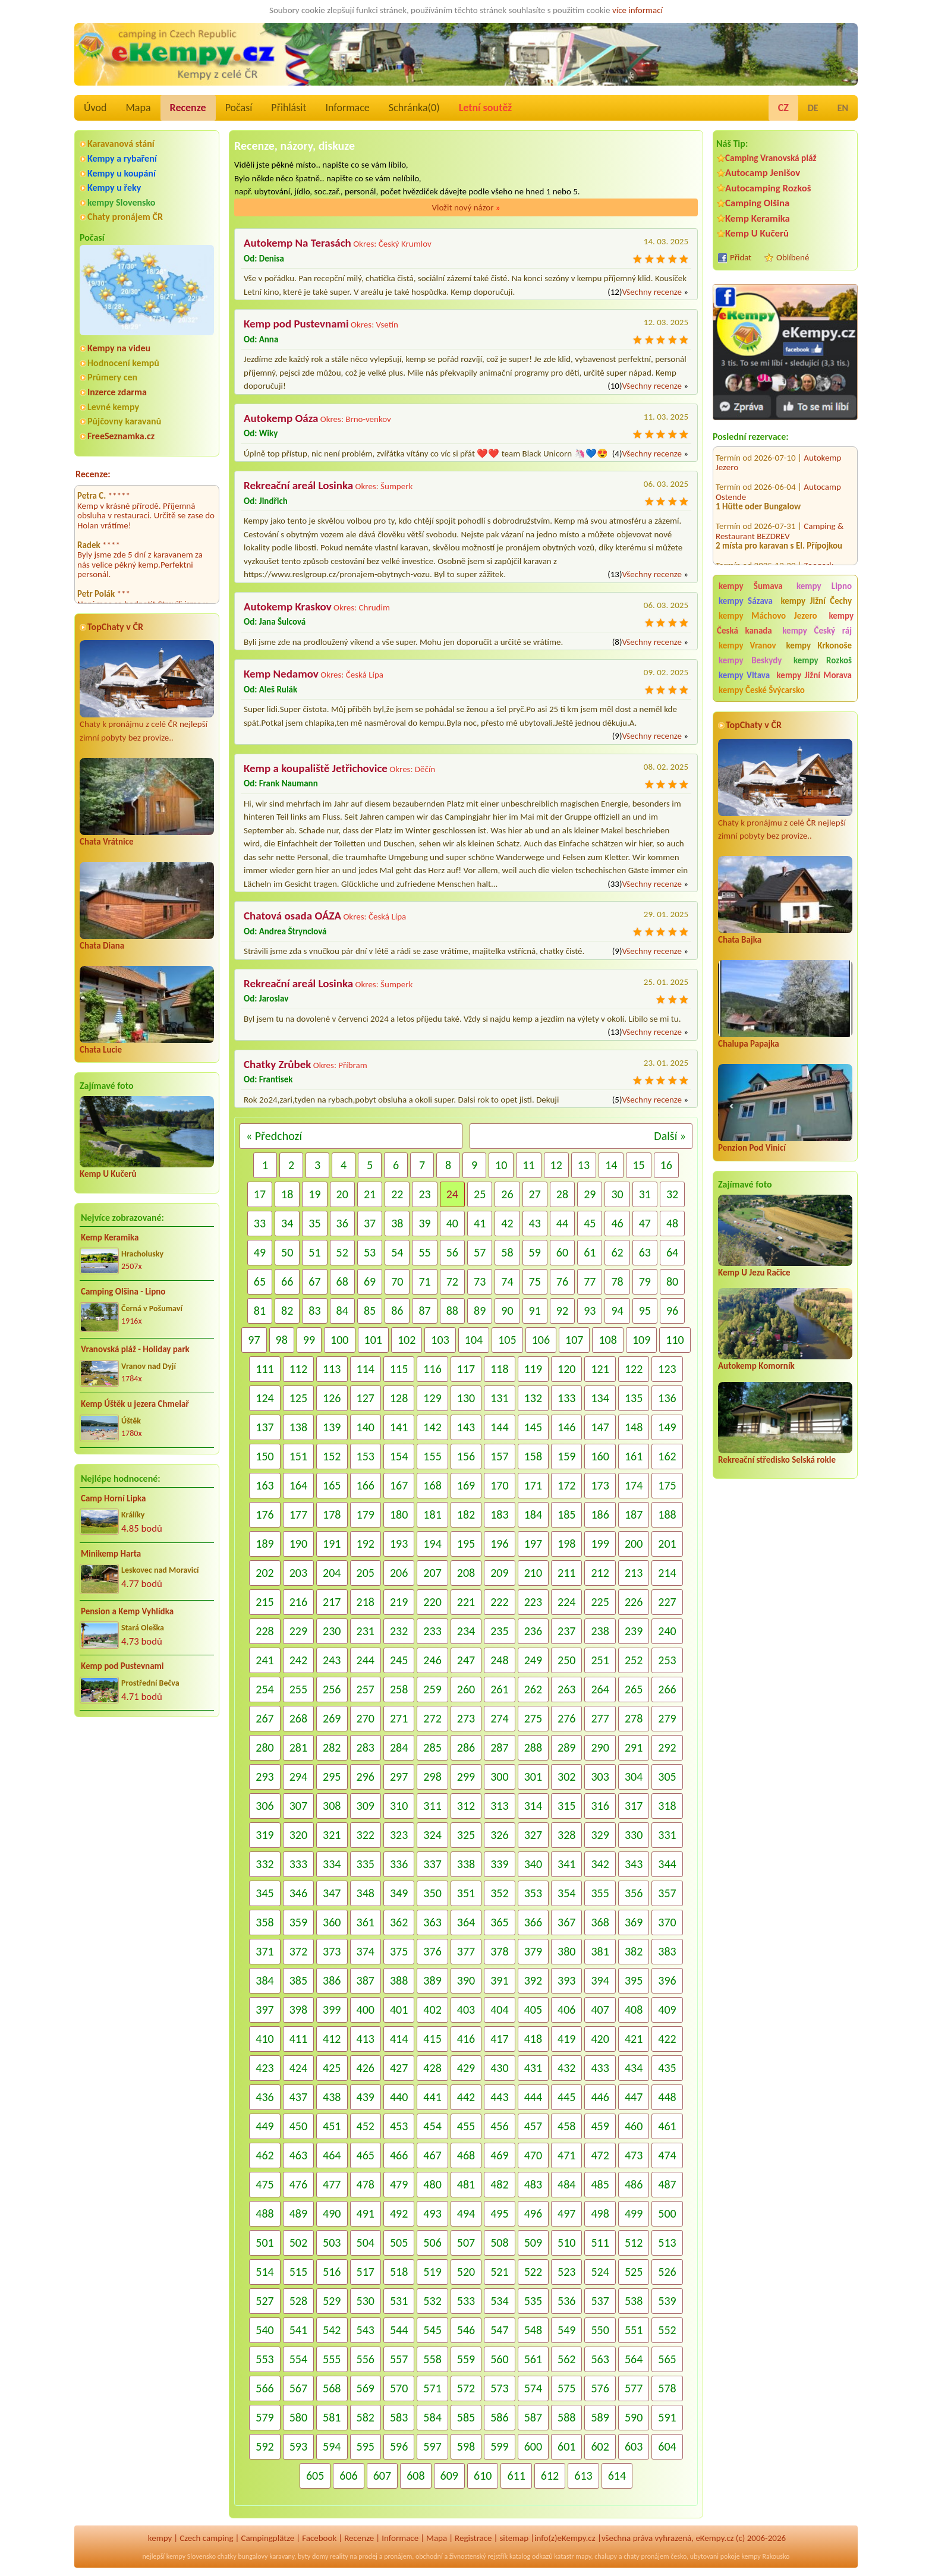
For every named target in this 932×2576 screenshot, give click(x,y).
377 (466, 1951)
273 (466, 1718)
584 (432, 2417)
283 (365, 1747)
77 (590, 1281)
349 (399, 1893)
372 (298, 1951)
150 (264, 1456)
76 (562, 1281)
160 (600, 1456)
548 (533, 2330)
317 (634, 1806)
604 (667, 2446)
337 (432, 1864)
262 (533, 1689)
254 (264, 1689)
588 (566, 2417)
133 (566, 1398)
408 (634, 2009)
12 (556, 1165)
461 (667, 2126)
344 (667, 1864)
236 (533, 1631)
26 (507, 1194)
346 (298, 1893)
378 (499, 1951)
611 (516, 2475)
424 (298, 2068)
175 (667, 1485)
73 (480, 1281)
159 (566, 1456)
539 (667, 2301)
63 (645, 1252)
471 (566, 2155)
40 (452, 1223)
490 (332, 2213)
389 (432, 1980)
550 (600, 2330)
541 (298, 2330)
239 (634, 1631)
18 (287, 1194)
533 (466, 2301)
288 (533, 1747)
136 (667, 1398)
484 (566, 2184)
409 (667, 2009)
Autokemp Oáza (281, 418)
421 (634, 2039)
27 (535, 1194)
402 (432, 2009)
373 (332, 1951)
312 (466, 1806)
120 (566, 1369)
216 (298, 1602)
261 (499, 1689)
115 (399, 1369)
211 (566, 1573)
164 (298, 1485)
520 (466, 2272)
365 (499, 1922)
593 (298, 2446)
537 (600, 2301)
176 (264, 1514)
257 (365, 1689)
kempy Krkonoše (819, 645)
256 (332, 1689)
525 (634, 2272)
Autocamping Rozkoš (768, 188)
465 (365, 2155)
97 (254, 1340)
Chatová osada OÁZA (292, 915)
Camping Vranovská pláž (771, 157)
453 (399, 2126)
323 (399, 1835)
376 (432, 1951)
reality (339, 2556)
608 (415, 2475)
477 (332, 2184)
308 (332, 1806)
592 (264, 2446)
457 (533, 2126)
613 (583, 2475)
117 (466, 1369)
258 (399, 1689)
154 (399, 1456)
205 (365, 1573)
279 (667, 1718)
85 (370, 1310)
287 (499, 1747)
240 (667, 1631)
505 (399, 2242)
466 (399, 2155)
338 (466, 1864)
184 (533, 1514)
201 (667, 1543)
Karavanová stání (121, 143)
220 (432, 1602)
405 (533, 2009)
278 (634, 1718)
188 (667, 1514)
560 (499, 2359)
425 (332, 2068)
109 (641, 1340)
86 (397, 1310)
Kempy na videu (118, 348)
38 (397, 1223)
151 (298, 1456)
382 (634, 1951)
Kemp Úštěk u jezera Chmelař (135, 1404)
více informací (637, 10)
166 (365, 1485)
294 (298, 1776)
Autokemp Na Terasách (297, 243)
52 (342, 1252)
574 (533, 2388)
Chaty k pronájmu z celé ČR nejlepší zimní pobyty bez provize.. (147, 691)
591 (667, 2417)
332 (264, 1864)
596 (399, 2446)
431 (533, 2068)
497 (566, 2213)
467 (432, 2155)
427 (399, 2068)
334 (332, 1864)
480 (432, 2184)
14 (611, 1165)
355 (600, 1893)
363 (432, 1922)
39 (424, 1223)
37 (370, 1223)
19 (314, 1194)
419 (566, 2039)
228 (264, 1631)
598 (466, 2446)
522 (533, 2272)
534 (499, 2301)
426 (365, 2068)
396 (667, 1980)
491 (365, 2213)
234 (466, 1631)
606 (348, 2475)
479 (399, 2184)
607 (382, 2475)
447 (634, 2097)
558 (432, 2359)
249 (533, 1660)
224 (566, 1602)
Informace (347, 107)
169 (466, 1485)
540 (264, 2330)
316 (600, 1806)
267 (264, 1718)
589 (600, 2417)
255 (298, 1689)
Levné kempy (113, 406)
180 (399, 1514)
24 (452, 1194)
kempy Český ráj (817, 630)
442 (466, 2097)
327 (533, 1835)
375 (399, 1951)
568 (332, 2388)
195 (466, 1543)
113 (332, 1369)
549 (566, 2330)
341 (566, 1864)
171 (533, 1485)
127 (365, 1398)
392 (533, 1980)
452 (365, 2126)
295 (332, 1776)
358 (264, 1922)
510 (566, 2242)
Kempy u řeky (114, 187)
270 (365, 1718)
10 (501, 1165)
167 (399, 1485)
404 (499, 2009)
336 (399, 1864)
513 (667, 2242)
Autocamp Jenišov (762, 172)
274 (499, 1718)
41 (480, 1223)
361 (365, 1922)
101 (373, 1340)
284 (399, 1747)
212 (600, 1573)
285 (432, 1747)
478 (365, 2184)
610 (483, 2475)
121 (600, 1369)
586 (499, 2417)
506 (432, 2242)
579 (264, 2417)
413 (365, 2039)
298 (432, 1776)
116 (432, 1369)
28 (562, 1194)
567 (298, 2388)
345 (264, 1893)
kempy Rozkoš (823, 660)
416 (466, 2039)
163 (264, 1485)
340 (533, 1864)
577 (634, 2388)
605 (315, 2475)
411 (298, 2039)
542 (332, 2330)
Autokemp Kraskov (288, 606)
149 (667, 1427)
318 (667, 1806)
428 (432, 2068)
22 (397, 1194)
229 (298, 1631)
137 (264, 1427)
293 (264, 1776)
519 (432, 2272)
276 (566, 1718)
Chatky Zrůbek (277, 1064)
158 (533, 1456)
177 (298, 1514)
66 (287, 1281)
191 (332, 1543)
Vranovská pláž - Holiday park (135, 1349)
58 (507, 1252)
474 (667, 2155)
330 (634, 1835)
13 (584, 1165)
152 (332, 1456)
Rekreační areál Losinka (298, 485)
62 (617, 1252)
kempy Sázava (746, 601)
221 (466, 1602)
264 (600, 1689)
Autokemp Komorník (756, 1366)
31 (645, 1194)
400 (365, 2009)
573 (499, 2388)
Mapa (137, 107)
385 (298, 1980)
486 (634, 2184)
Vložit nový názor (466, 207)
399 (332, 2009)
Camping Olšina (757, 203)
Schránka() (414, 107)
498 (600, 2213)
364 (466, 1922)
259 (432, 1689)
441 (432, 2097)
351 (466, 1893)
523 (566, 2272)
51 (314, 1252)
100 (339, 1340)
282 (332, 1747)
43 (535, 1223)
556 (365, 2359)
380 (566, 1951)
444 (533, 2097)
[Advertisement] (785, 1697)
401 (399, 2009)
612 (550, 2475)
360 (332, 1922)
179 (365, 1514)
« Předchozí (274, 1136)
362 (399, 1922)
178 (332, 1514)
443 (499, 2097)
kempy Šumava (751, 586)
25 (480, 1194)
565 (667, 2359)
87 (424, 1310)
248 (499, 1660)
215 (264, 1602)
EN (842, 108)
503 (332, 2242)
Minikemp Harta (111, 1553)
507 (466, 2242)
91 (535, 1310)
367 (566, 1922)
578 (667, 2388)
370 (667, 1922)
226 (634, 1602)
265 (634, 1689)
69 (370, 1281)
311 (432, 1806)
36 (342, 1223)
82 (287, 1310)
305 (667, 1776)
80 (672, 1281)
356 (634, 1893)
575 (566, 2388)
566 (264, 2388)
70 (397, 1281)
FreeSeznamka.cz (121, 436)
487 (667, 2184)
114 (365, 1369)
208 (466, 1573)
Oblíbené (792, 257)
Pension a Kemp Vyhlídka (127, 1611)
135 (634, 1398)
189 (264, 1543)
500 (667, 2213)
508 (499, 2242)
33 (260, 1223)
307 (298, 1806)
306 (264, 1806)
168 (432, 1485)
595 (365, 2446)
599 (499, 2446)
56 (452, 1252)
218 (365, 1602)
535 (533, 2301)
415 (432, 2039)
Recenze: (93, 474)
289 (566, 1747)
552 (667, 2330)
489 (298, 2213)
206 (399, 1573)
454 (432, 2126)
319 (264, 1835)
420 (600, 2039)
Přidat (740, 257)
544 (399, 2330)
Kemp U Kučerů (108, 1174)
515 (298, 2272)
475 (264, 2184)
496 (533, 2213)
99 (309, 1340)
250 (566, 1660)
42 (507, 1223)
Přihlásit (288, 107)
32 (672, 1194)
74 (507, 1281)
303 (600, 1776)
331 (667, 1835)
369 (634, 1922)
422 (667, 2039)
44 (562, 1223)
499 (634, 2213)
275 (533, 1718)
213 (634, 1573)
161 (634, 1456)
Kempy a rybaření (122, 158)
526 (667, 2272)
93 (590, 1310)
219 (399, 1602)
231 (365, 1631)
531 (399, 2301)
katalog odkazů (531, 2556)
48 (672, 1223)
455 (466, 2126)
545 (432, 2330)
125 (298, 1398)
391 (499, 1980)
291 (634, 1747)
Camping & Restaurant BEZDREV (779, 519)
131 (499, 1398)
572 (466, 2388)
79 (645, 1281)
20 (342, 1194)
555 (332, 2359)
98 (282, 1340)
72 (452, 1281)
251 (600, 1660)
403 (466, 2009)
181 (432, 1514)
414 (399, 2039)
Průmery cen (112, 377)
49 (260, 1252)
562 (566, 2359)
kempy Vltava (744, 675)
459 (600, 2126)
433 (600, 2068)
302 (566, 1776)
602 (600, 2446)
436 (264, 2097)
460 (634, 2126)
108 (607, 1340)
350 (432, 1893)
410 (264, 2039)
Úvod (95, 107)
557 (399, 2359)
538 (634, 2301)
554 (298, 2359)
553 (264, 2359)
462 (264, 2155)
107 (574, 1340)
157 (499, 1456)
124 (264, 1398)
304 (634, 1776)
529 (332, 2301)
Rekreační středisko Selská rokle (777, 1459)
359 (298, 1922)
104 (474, 1340)
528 (298, 2301)
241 (264, 1660)
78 (617, 1281)
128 (399, 1398)
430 (499, 2068)
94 (617, 1310)
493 (432, 2213)
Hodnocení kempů (123, 363)
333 (298, 1864)
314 (533, 1806)
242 (298, 1660)
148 (634, 1427)
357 (667, 1893)
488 (264, 2213)
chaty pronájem (646, 2556)
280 (264, 1747)
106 (541, 1340)
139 (332, 1427)
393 (566, 1980)
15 (638, 1165)
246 (432, 1660)
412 (332, 2039)
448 (667, 2097)
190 (298, 1543)
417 (499, 2039)
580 (298, 2417)
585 (466, 2417)
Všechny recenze (651, 291)
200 (634, 1543)
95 (645, 1310)
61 (590, 1252)
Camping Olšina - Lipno (123, 1291)
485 (600, 2184)
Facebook (319, 2538)
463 (298, 2155)
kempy (160, 2538)
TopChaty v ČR (115, 626)
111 (264, 1369)
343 (634, 1864)
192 (365, 1543)
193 (399, 1543)
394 (600, 1980)
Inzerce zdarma (117, 392)
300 (499, 1776)
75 (535, 1281)
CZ (783, 107)
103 (440, 1340)
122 (634, 1369)
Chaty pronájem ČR (125, 216)
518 (399, 2272)
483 (533, 2184)
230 (332, 1631)
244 (365, 1660)
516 (332, 2272)
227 (667, 1602)
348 (365, 1893)
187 (634, 1514)
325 (466, 1835)
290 (600, 1747)
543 (365, 2330)
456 (499, 2126)
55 (424, 1252)
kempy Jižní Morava (814, 675)
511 (600, 2242)
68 (342, 1281)
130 (466, 1398)
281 (298, 1747)
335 (365, 1864)
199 (600, 1543)
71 (424, 1281)
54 (397, 1252)
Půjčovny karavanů (124, 421)
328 (566, 1835)
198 (566, 1543)
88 (452, 1310)
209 (499, 1573)
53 (370, 1252)
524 (600, 2272)
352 (499, 1893)
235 (499, 1631)
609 (449, 2475)
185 (566, 1514)
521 (499, 2272)
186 (600, 1514)
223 (533, 1602)
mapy (583, 2556)
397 (264, 2009)
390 (466, 1980)
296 (365, 1776)
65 (260, 1281)
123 (667, 1369)
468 (466, 2155)
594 (332, 2446)
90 (507, 1310)
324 (432, 1835)
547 (499, 2330)
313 (499, 1806)
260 (466, 1689)
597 (432, 2446)
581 (332, 2417)
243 (332, 1660)
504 (365, 2242)
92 (562, 1310)
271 (399, 1718)
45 (590, 1223)
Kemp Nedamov (281, 674)
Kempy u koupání (121, 173)
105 (507, 1340)
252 (634, 1660)
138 (298, 1427)
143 (466, 1427)
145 (533, 1427)
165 (332, 1485)
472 (600, 2155)
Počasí (239, 107)
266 (667, 1689)
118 (499, 1369)
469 (499, 2155)
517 (365, 2272)
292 (667, 1747)
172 (566, 1485)
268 (298, 1718)
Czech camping (206, 2538)
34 (287, 1223)
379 (533, 1951)
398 (298, 2009)
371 (264, 1951)
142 (432, 1427)
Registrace (473, 2538)
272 (432, 1718)
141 (399, 1427)
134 (600, 1398)
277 (600, 1718)
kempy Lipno (824, 586)
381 (600, 1951)
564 (634, 2359)
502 (298, 2242)
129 (432, 1398)
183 (499, 1514)
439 (365, 2097)
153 (365, 1456)
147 (600, 1427)
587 (533, 2417)
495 (499, 2213)
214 (667, 1573)
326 (499, 1835)
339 (499, 1864)
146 (566, 1427)
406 (566, 2009)
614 (617, 2475)
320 (298, 1835)
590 (634, 2417)
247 (466, 1660)
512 (634, 2242)
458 (566, 2126)
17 (260, 1194)
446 (600, 2097)
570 (399, 2388)
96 (672, 1310)
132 (533, 1398)
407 (600, 2009)
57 (480, 1252)
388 (399, 1980)
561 (533, 2359)
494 (466, 2213)
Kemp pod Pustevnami (122, 1666)
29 (590, 1194)
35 (314, 1223)
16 (666, 1165)
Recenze (188, 107)
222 (499, 1602)
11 (528, 1165)
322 (365, 1835)
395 (634, 1980)
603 (634, 2446)
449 (264, 2126)
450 (298, 2126)
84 (342, 1310)
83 (314, 1310)
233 (432, 1631)
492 (399, 2213)
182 (466, 1514)
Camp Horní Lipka (113, 1498)
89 (480, 1310)
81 (260, 1310)
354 (566, 1893)
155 (432, 1456)
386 (332, 1980)
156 (466, 1456)
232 (399, 1631)
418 (533, 2039)
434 (634, 2068)
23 (424, 1194)
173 (600, 1485)
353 (533, 1893)
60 (562, 1252)
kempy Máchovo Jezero (768, 615)
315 (566, 1806)
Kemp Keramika (109, 1237)
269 (332, 1718)
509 (533, 2242)
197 (533, 1543)
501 (264, 2242)
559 (466, 2359)
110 (675, 1340)
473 (634, 2155)
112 (298, 1369)
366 (533, 1922)
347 (332, 1893)
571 (432, 2388)
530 (365, 2301)
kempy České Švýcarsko (762, 690)
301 (533, 1776)
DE (813, 108)
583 (399, 2417)
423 (264, 2068)
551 (634, 2330)
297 (399, 1776)
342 (600, 1864)
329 (600, 1835)
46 (617, 1223)
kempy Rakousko (765, 2556)
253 (667, 1660)
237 (566, 1631)
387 (365, 1980)
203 (298, 1573)
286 (466, 1747)
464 (332, 2155)
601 (566, 2446)
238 (600, 1631)
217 (332, 1602)
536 (566, 2301)
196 (499, 1543)
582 (365, 2417)
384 (264, 1980)
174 (634, 1485)
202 (264, 1573)
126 (332, 1398)
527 (264, 2301)
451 (332, 2126)
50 (287, 1252)
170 (499, 1485)
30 (617, 1194)
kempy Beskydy (750, 660)
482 (499, 2184)
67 (314, 1281)
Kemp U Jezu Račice (754, 1272)
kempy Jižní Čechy (816, 601)
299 (466, 1776)
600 (533, 2446)
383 (667, 1951)
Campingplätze (267, 2538)
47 (645, 1223)
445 (566, 2097)
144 (499, 1427)
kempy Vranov (747, 645)
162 (667, 1456)
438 (332, 2097)
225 (600, 1602)
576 (600, 2388)
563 (600, 2359)
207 (432, 1573)
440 (399, 2097)
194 (432, 1543)
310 (399, 1806)
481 (466, 2184)
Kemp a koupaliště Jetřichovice (316, 768)
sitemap (513, 2538)
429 (466, 2068)
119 (533, 1369)
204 (332, 1573)
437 (298, 2097)
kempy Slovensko (121, 202)
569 (365, 2388)
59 (535, 1252)
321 (332, 1835)
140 (365, 1427)
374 (365, 1951)
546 (466, 2330)
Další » (670, 1136)
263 (566, 1689)
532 (432, 2301)
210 (533, 1573)
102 (406, 1340)
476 (298, 2184)
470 (533, 2155)
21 (370, 1194)
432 (566, 2068)
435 (667, 2068)
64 (672, 1252)
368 (600, 1922)
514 (264, 2272)
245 (399, 1660)
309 (365, 1806)
